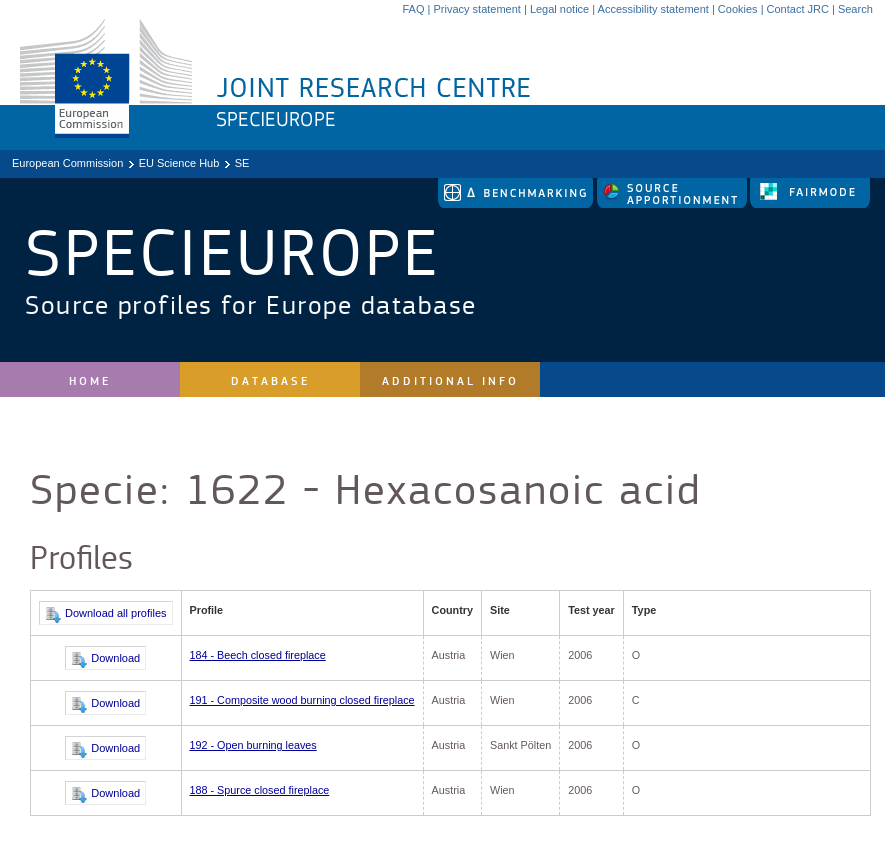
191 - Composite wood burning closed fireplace (302, 700)
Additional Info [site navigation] (450, 381)
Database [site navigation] (270, 381)
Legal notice (559, 9)
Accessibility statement (653, 9)
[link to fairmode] (810, 204)
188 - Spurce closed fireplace (260, 790)
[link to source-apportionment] (673, 204)
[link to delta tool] (517, 204)
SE (242, 163)
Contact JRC (798, 9)
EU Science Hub (179, 163)
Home (90, 381)
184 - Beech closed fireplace (258, 655)
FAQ (413, 9)
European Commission (67, 163)
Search (855, 9)
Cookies (738, 9)
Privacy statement (476, 9)
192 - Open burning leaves (253, 745)
